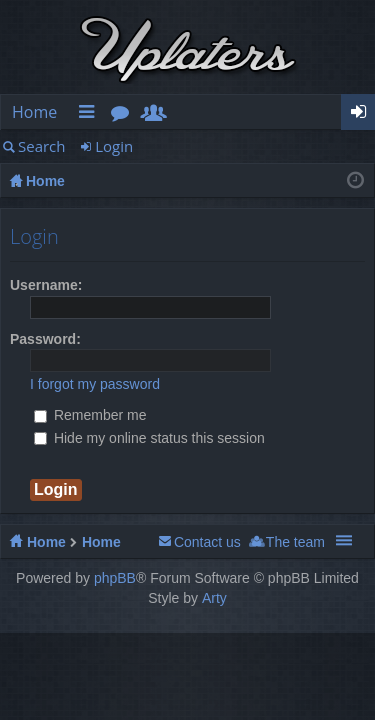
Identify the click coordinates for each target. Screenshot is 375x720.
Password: (45, 339)
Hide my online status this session (149, 438)
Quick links (90, 115)
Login (114, 146)
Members (158, 115)
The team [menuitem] (295, 542)
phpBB (115, 578)
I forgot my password (95, 384)
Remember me (90, 415)
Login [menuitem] (364, 115)
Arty (214, 598)
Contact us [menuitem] (207, 542)
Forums (124, 115)
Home (34, 112)
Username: (46, 285)
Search (42, 146)
